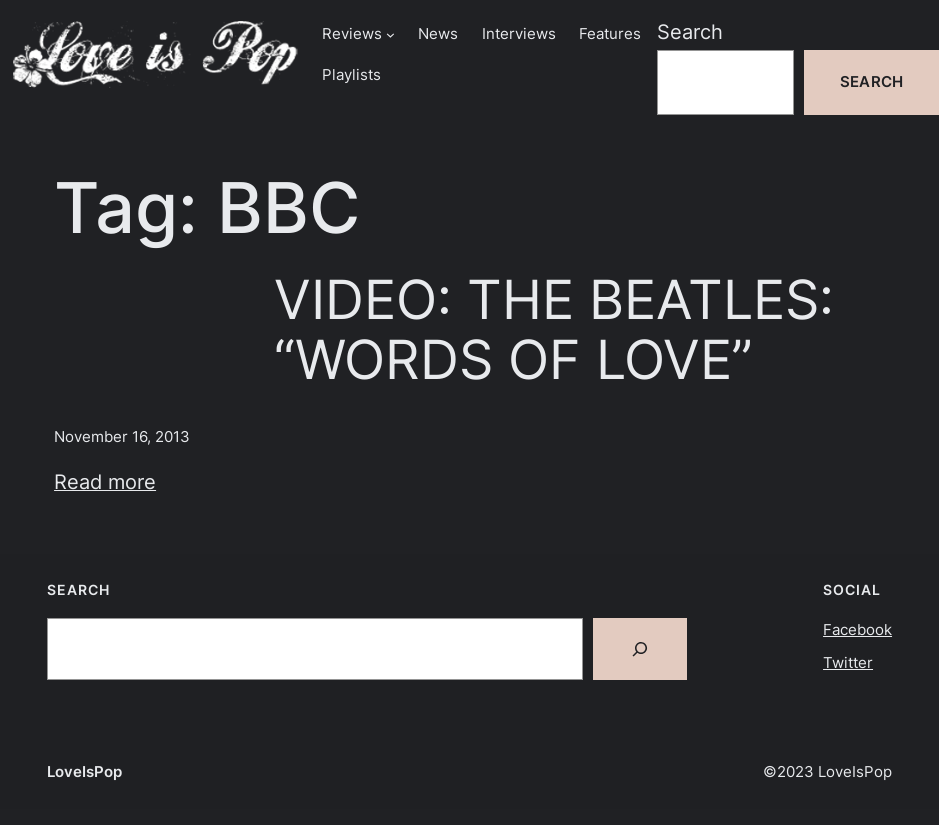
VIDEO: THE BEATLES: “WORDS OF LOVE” (554, 329)
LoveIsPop (84, 772)
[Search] (640, 649)
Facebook (857, 630)
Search (690, 32)
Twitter (848, 663)
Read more (105, 482)
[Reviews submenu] (390, 34)
